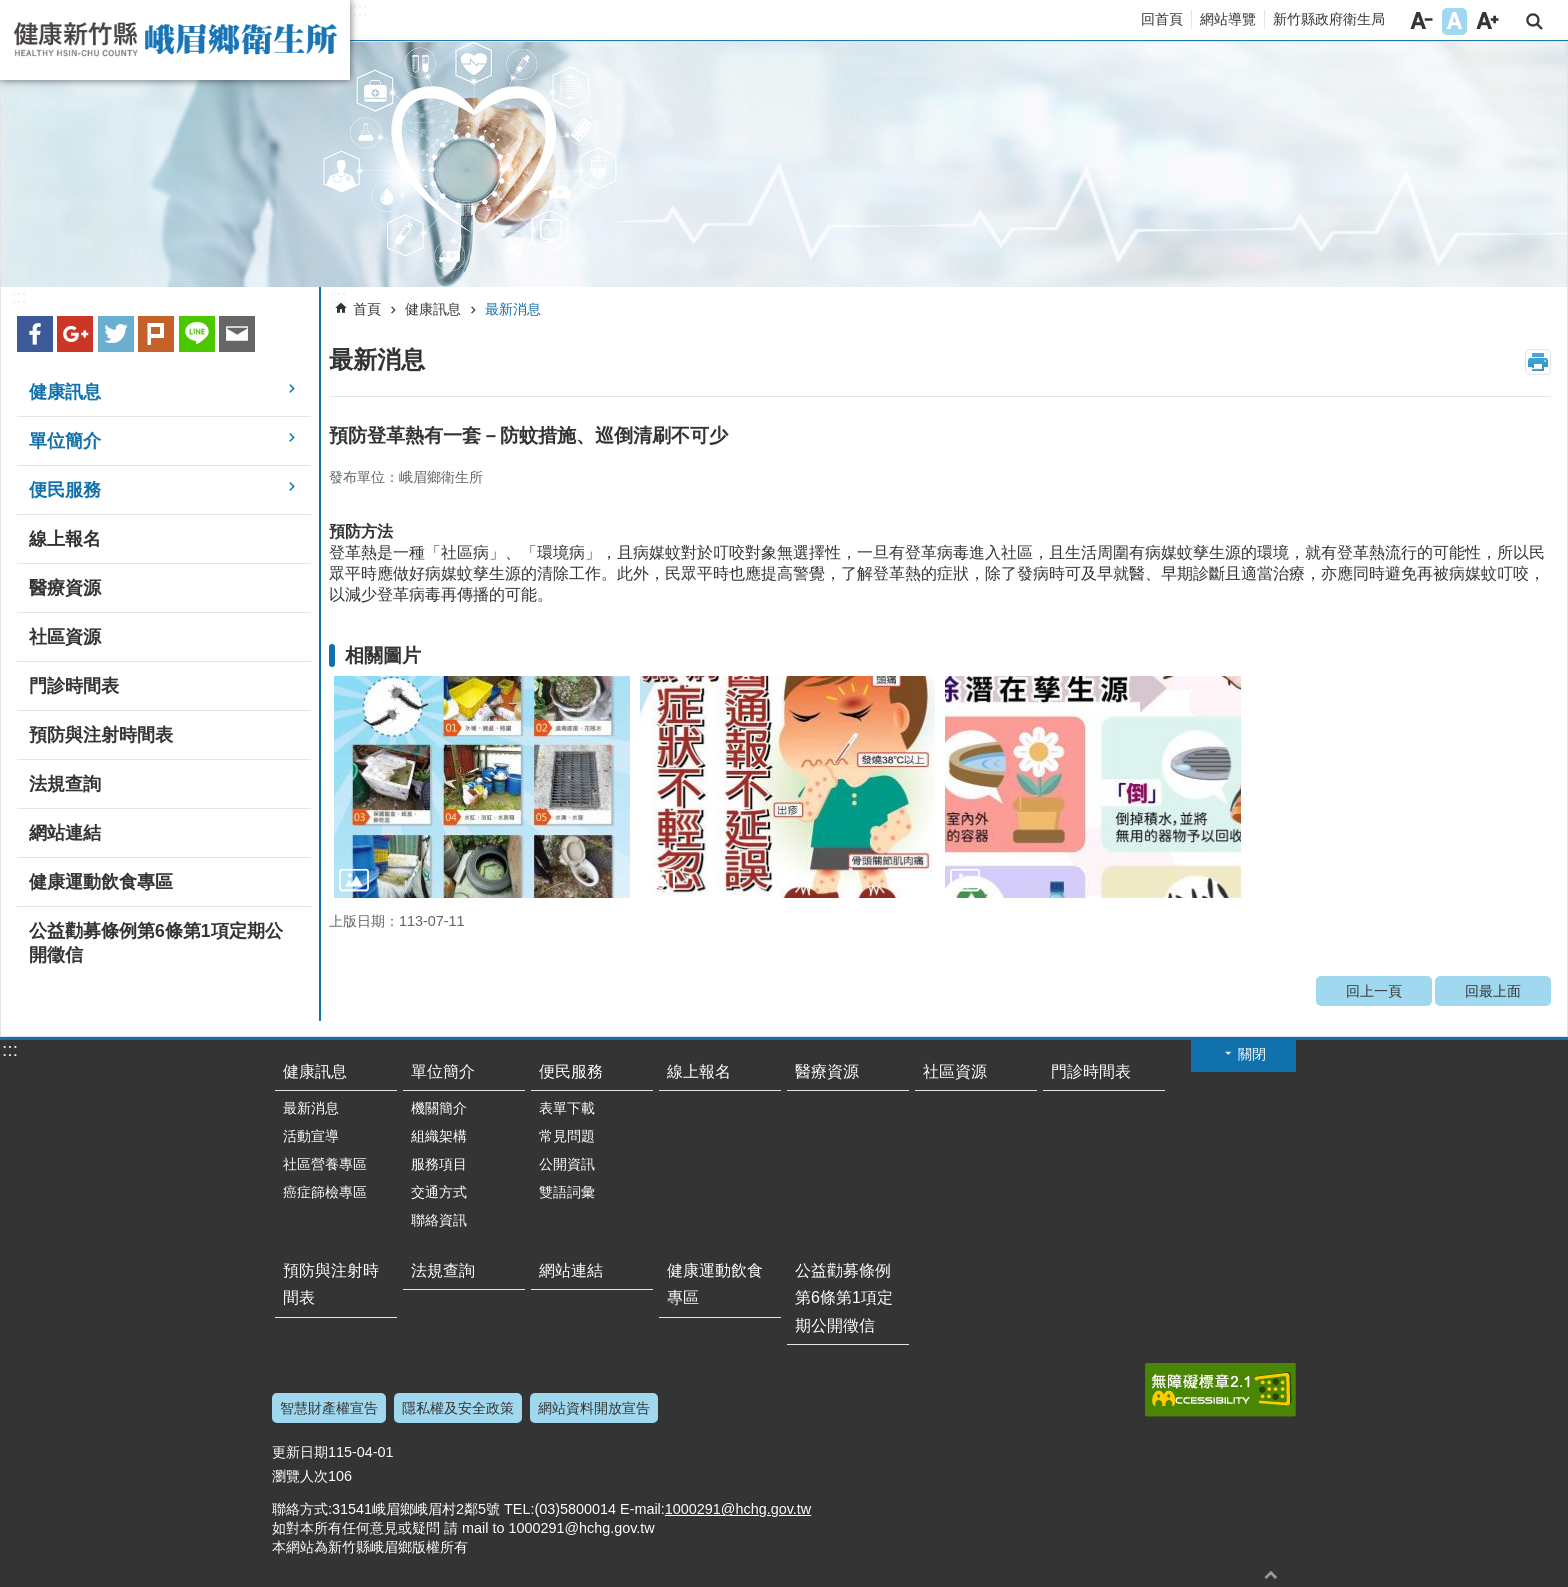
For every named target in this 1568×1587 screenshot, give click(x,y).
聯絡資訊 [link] (439, 1220)
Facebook (35, 334)
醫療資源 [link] (65, 588)
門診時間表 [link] (74, 686)
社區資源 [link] (65, 637)
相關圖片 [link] (383, 655)
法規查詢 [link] (65, 784)
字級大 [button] (1487, 21)
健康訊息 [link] (65, 392)
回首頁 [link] (1162, 19)
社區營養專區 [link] (325, 1164)
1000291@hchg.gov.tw (738, 1509)
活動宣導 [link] (311, 1136)
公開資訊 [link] (567, 1164)
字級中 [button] (1454, 21)
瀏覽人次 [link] (300, 1476)
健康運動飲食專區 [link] (101, 882)
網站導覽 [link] (1228, 19)
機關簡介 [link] (439, 1108)
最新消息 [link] (513, 309)
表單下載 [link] (567, 1108)
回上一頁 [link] (1374, 991)
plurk (156, 334)
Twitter (116, 334)
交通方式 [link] (439, 1192)
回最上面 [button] (1271, 1574)
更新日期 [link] (300, 1452)
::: (360, 10)
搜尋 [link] (1534, 21)
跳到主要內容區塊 (10, 10)
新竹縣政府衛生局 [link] (1329, 19)
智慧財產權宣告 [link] (329, 1408)
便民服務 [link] (65, 490)
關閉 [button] (1252, 1054)
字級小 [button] (1421, 21)
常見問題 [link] (567, 1136)
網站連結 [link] (65, 833)
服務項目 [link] (439, 1164)
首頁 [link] (367, 309)
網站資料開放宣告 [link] (594, 1408)
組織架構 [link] (439, 1136)
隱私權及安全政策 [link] (458, 1408)
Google (75, 334)
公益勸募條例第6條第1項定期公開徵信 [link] (156, 943)
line (197, 334)
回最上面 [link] (1493, 991)
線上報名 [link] (65, 539)
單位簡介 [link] (65, 441)
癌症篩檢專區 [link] (325, 1192)
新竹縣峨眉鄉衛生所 (175, 40)
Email (237, 334)
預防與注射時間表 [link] (101, 735)
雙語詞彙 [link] (567, 1192)
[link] (784, 164)
